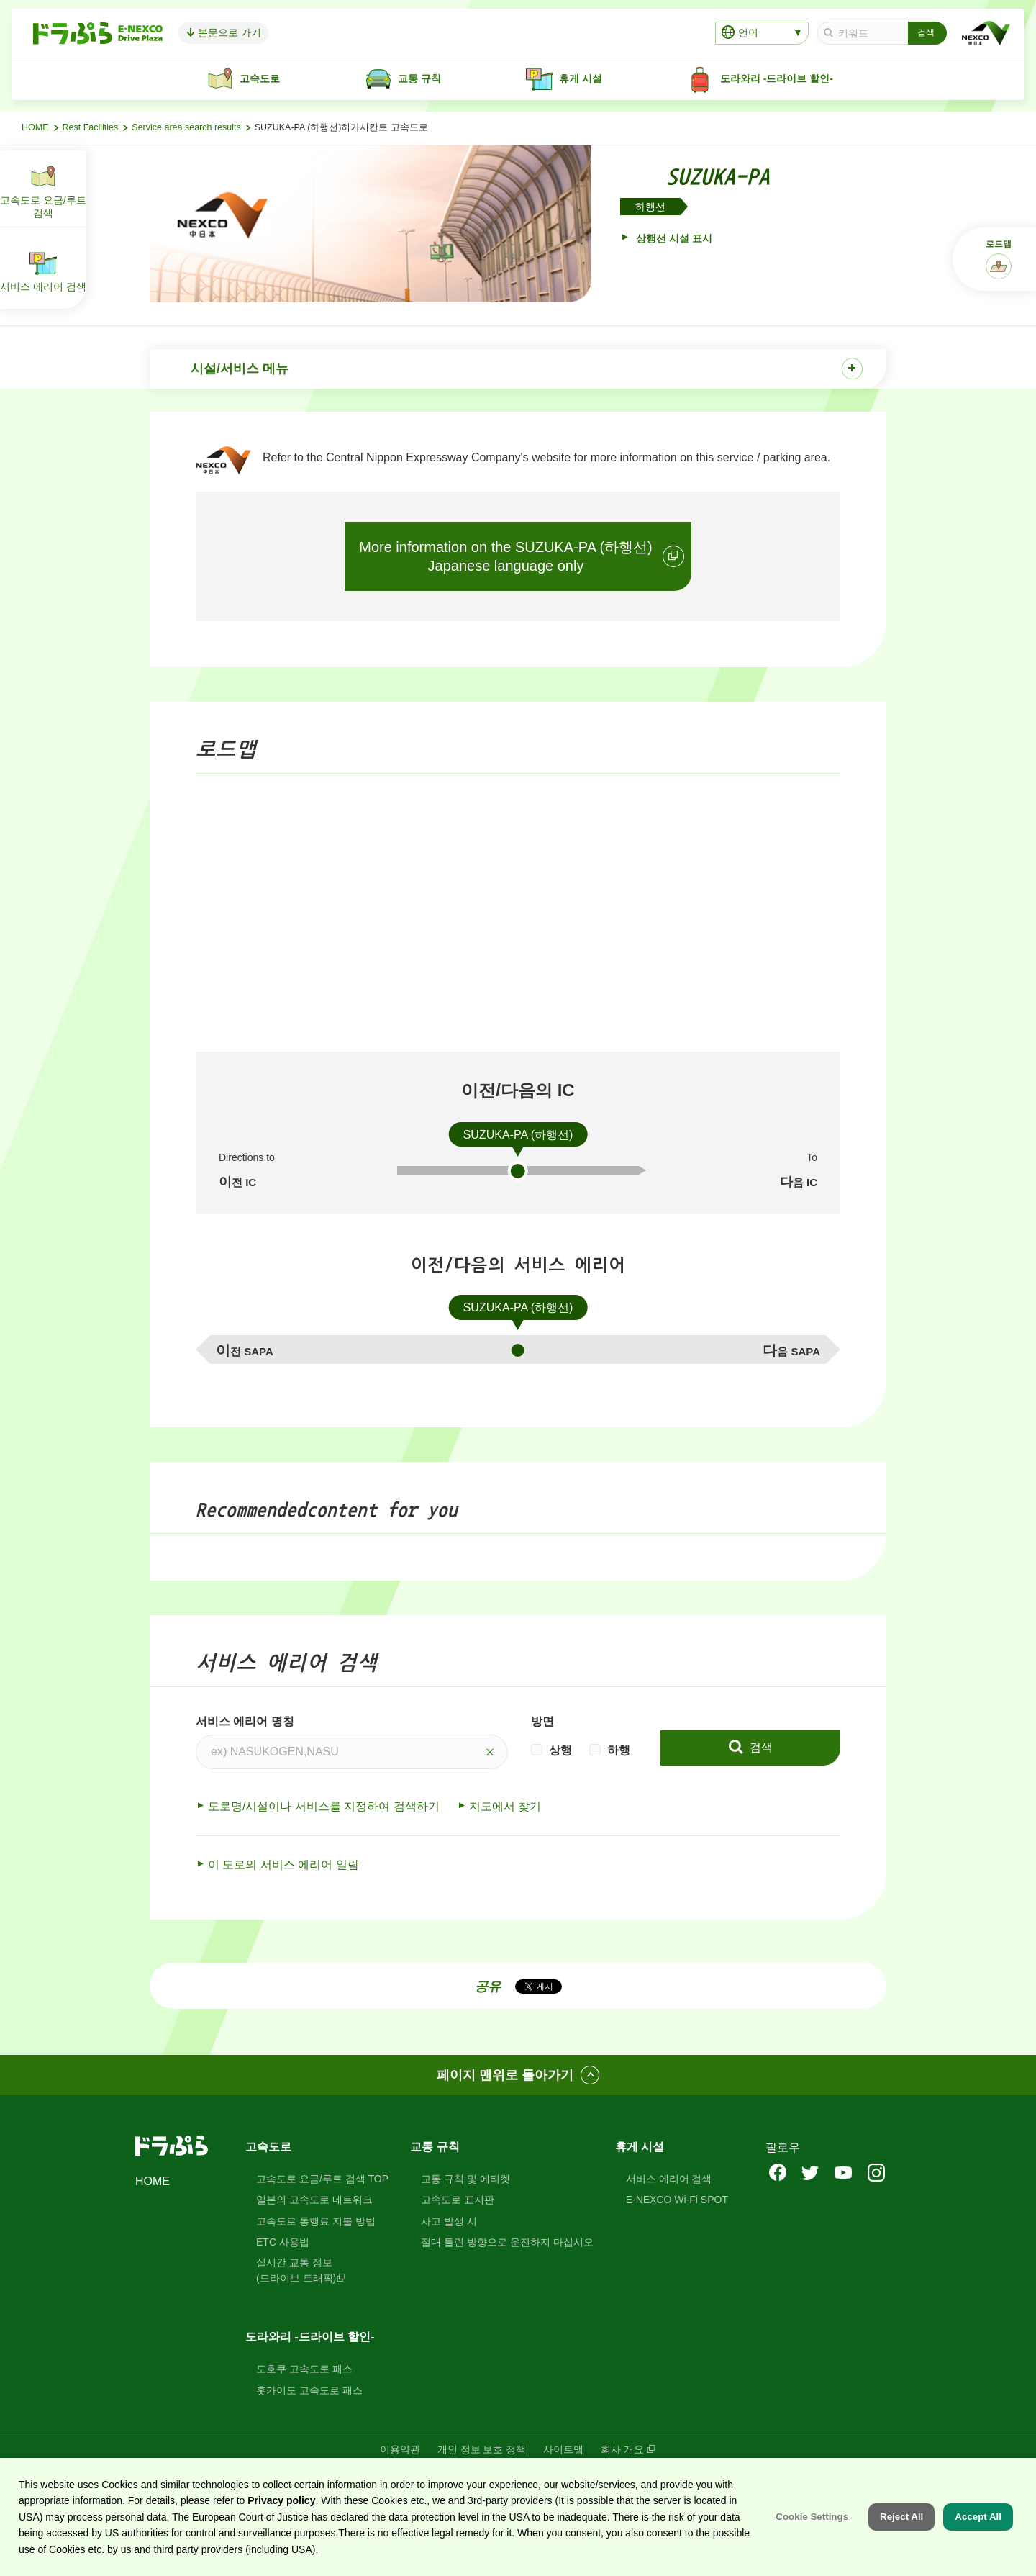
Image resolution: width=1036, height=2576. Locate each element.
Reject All (901, 2516)
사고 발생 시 (449, 2222)
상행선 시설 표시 (672, 238)
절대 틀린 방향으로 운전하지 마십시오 (507, 2244)
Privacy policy (281, 2500)
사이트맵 (563, 2451)
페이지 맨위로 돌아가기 (505, 2076)
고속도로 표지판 (457, 2201)
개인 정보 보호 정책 (482, 2451)
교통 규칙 (434, 2148)
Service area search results (186, 127)
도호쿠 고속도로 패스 (304, 2371)
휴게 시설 (639, 2148)
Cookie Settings (812, 2516)
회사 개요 (622, 2451)
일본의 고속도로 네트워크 (314, 2201)
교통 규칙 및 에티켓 (465, 2180)
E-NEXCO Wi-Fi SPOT (677, 2201)
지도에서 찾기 (505, 1808)
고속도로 (268, 2148)
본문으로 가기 (245, 32)
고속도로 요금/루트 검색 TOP (322, 2180)
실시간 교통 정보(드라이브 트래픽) (296, 2271)
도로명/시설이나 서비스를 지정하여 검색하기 (324, 1808)
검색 (759, 1749)
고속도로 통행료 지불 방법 (316, 2222)
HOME (35, 127)
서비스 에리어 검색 (669, 2180)
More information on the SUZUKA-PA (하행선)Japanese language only (506, 558)
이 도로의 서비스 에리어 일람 (283, 1866)
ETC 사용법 (282, 2244)
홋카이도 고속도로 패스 (309, 2392)
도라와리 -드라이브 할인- (310, 2339)
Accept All (978, 2516)
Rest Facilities (91, 127)
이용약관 (400, 2451)
